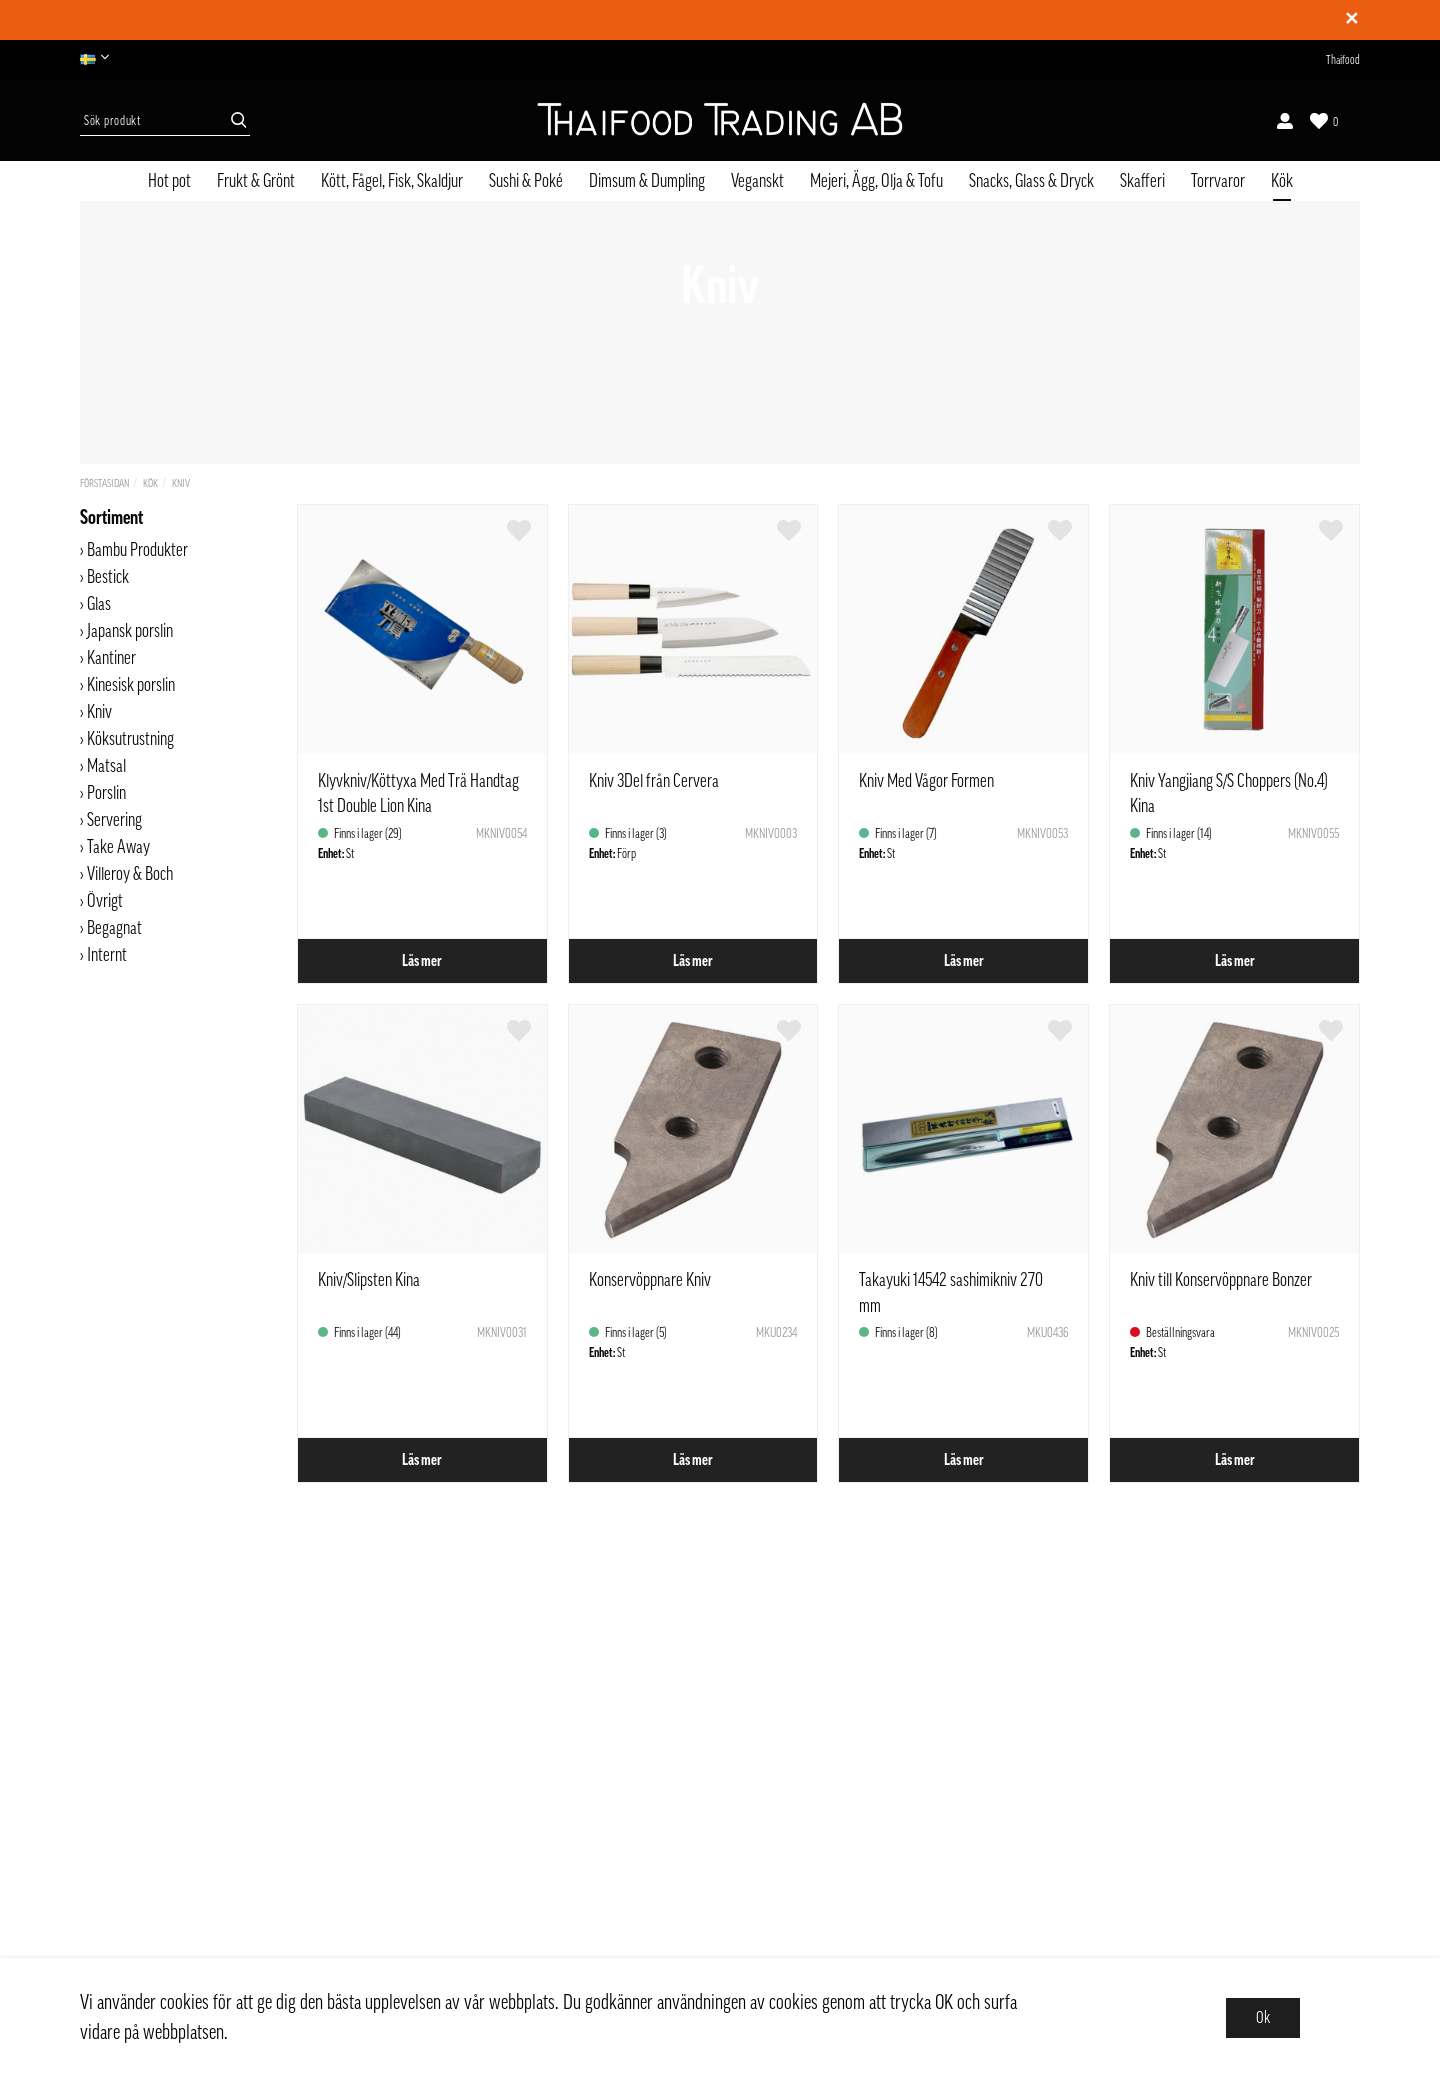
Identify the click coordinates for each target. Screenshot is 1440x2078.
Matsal (106, 766)
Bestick (108, 577)
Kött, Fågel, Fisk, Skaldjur (392, 181)
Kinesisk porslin (131, 685)
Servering (114, 820)
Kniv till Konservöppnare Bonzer (1221, 1280)
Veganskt (757, 181)
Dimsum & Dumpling (647, 181)
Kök (1282, 181)
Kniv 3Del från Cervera (654, 781)
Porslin (106, 793)
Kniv (181, 483)
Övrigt (105, 901)
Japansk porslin (130, 631)
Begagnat (114, 928)
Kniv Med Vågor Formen (926, 781)
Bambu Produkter (137, 550)
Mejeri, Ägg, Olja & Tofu (876, 181)
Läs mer (422, 961)
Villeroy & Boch (130, 874)
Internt (107, 955)
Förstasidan (104, 483)
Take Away (118, 847)
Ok (1263, 2018)
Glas (99, 604)
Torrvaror (1218, 181)
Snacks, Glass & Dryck (1031, 181)
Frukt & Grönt (256, 181)
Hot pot (169, 181)
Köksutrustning (130, 739)
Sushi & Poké (526, 181)
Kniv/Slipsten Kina (369, 1280)
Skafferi (1142, 181)
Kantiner (111, 658)
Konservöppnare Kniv (650, 1280)
